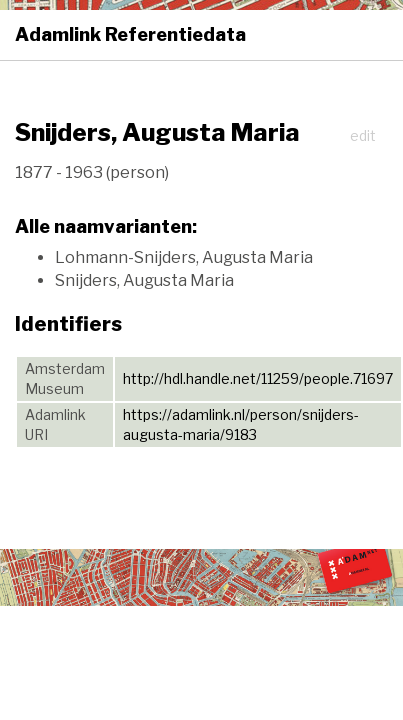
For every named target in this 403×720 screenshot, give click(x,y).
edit (363, 135)
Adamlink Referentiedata (130, 34)
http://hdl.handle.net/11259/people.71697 (258, 378)
